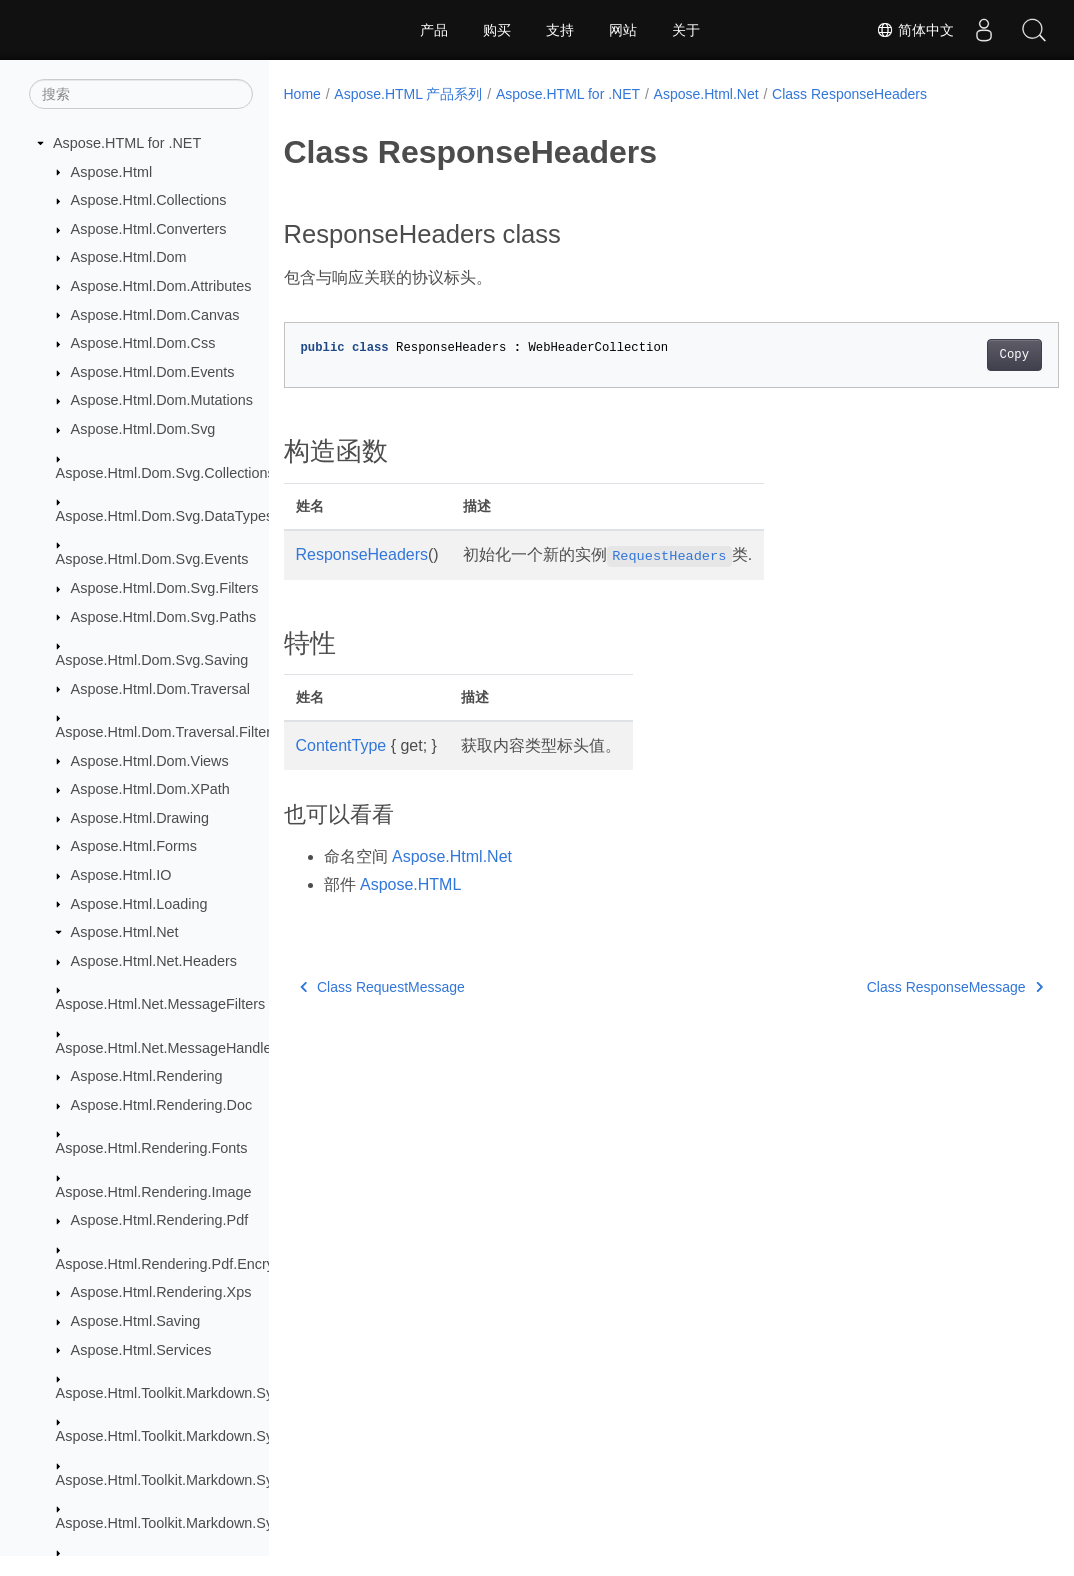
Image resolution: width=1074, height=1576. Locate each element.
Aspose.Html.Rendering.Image (154, 1192)
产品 (434, 30)
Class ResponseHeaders (849, 94)
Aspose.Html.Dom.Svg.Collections (165, 473)
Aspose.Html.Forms (134, 846)
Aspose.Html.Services (141, 1350)
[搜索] (141, 94)
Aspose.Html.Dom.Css (143, 343)
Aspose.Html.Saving (136, 1321)
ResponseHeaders (362, 554)
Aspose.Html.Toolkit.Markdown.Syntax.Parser (201, 1480)
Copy (959, 355)
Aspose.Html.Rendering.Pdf (160, 1220)
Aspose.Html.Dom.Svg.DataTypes (165, 516)
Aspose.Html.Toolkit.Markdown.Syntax (178, 1393)
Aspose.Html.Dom (129, 257)
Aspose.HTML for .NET (127, 143)
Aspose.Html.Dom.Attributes (161, 286)
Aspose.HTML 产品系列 (408, 94)
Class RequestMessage (382, 987)
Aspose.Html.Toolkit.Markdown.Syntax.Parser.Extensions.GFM (256, 1523)
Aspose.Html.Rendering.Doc (162, 1105)
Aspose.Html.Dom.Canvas (155, 315)
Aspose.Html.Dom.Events (153, 372)
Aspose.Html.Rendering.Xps (161, 1292)
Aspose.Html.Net (125, 932)
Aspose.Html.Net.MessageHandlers (170, 1048)
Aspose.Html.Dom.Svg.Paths (164, 617)
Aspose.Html (112, 172)
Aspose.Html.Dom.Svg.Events (152, 559)
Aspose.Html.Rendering (147, 1076)
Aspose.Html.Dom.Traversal (160, 689)
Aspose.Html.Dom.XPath (150, 789)
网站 (623, 30)
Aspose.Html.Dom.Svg (143, 429)
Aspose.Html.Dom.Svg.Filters (165, 588)
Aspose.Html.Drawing (140, 818)
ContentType (341, 745)
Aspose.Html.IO (121, 875)
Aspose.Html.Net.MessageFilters (161, 1004)
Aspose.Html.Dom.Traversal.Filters (167, 732)
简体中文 (915, 30)
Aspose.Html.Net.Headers (154, 961)
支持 (560, 30)
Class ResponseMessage (901, 987)
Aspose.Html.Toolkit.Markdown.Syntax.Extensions (215, 1436)
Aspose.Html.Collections (149, 200)
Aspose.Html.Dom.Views (150, 761)
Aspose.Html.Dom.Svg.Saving (152, 660)
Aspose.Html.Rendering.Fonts (152, 1148)
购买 (497, 30)
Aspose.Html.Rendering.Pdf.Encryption (181, 1264)
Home (302, 94)
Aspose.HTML (410, 884)
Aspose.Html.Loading (139, 904)
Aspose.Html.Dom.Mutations (162, 400)
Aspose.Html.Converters (149, 229)
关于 (686, 30)
